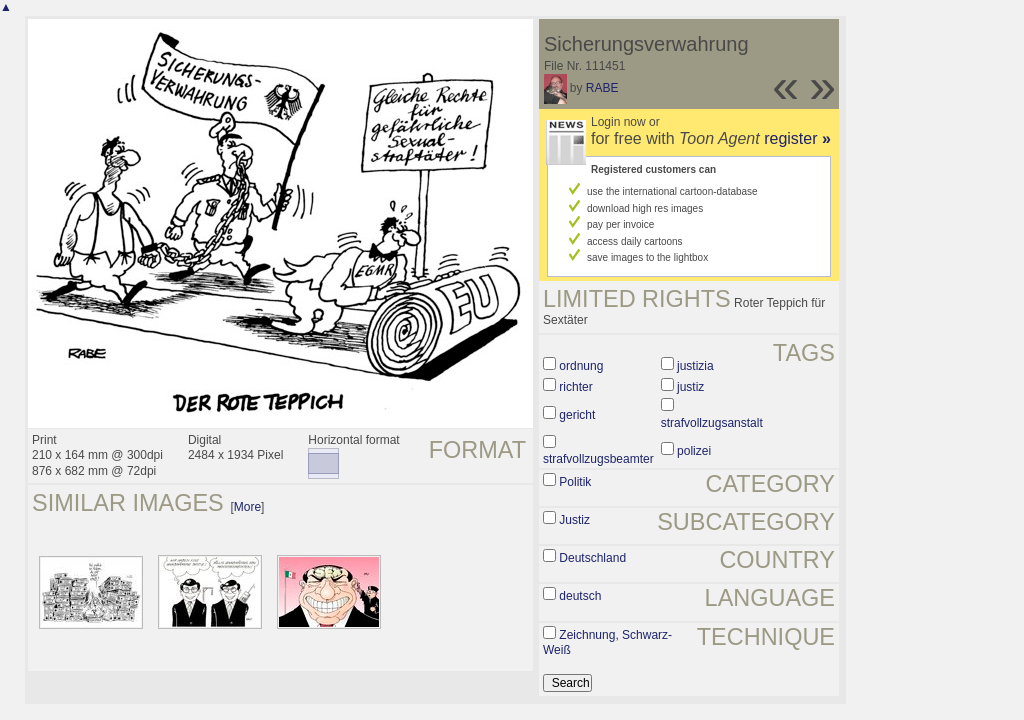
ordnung (581, 366)
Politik (575, 482)
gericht (577, 415)
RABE (602, 88)
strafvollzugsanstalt (712, 423)
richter (575, 387)
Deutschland (592, 558)
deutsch (580, 596)
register (797, 138)
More (247, 507)
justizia (695, 366)
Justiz (574, 520)
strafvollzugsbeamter (598, 459)
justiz (690, 387)
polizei (694, 451)
